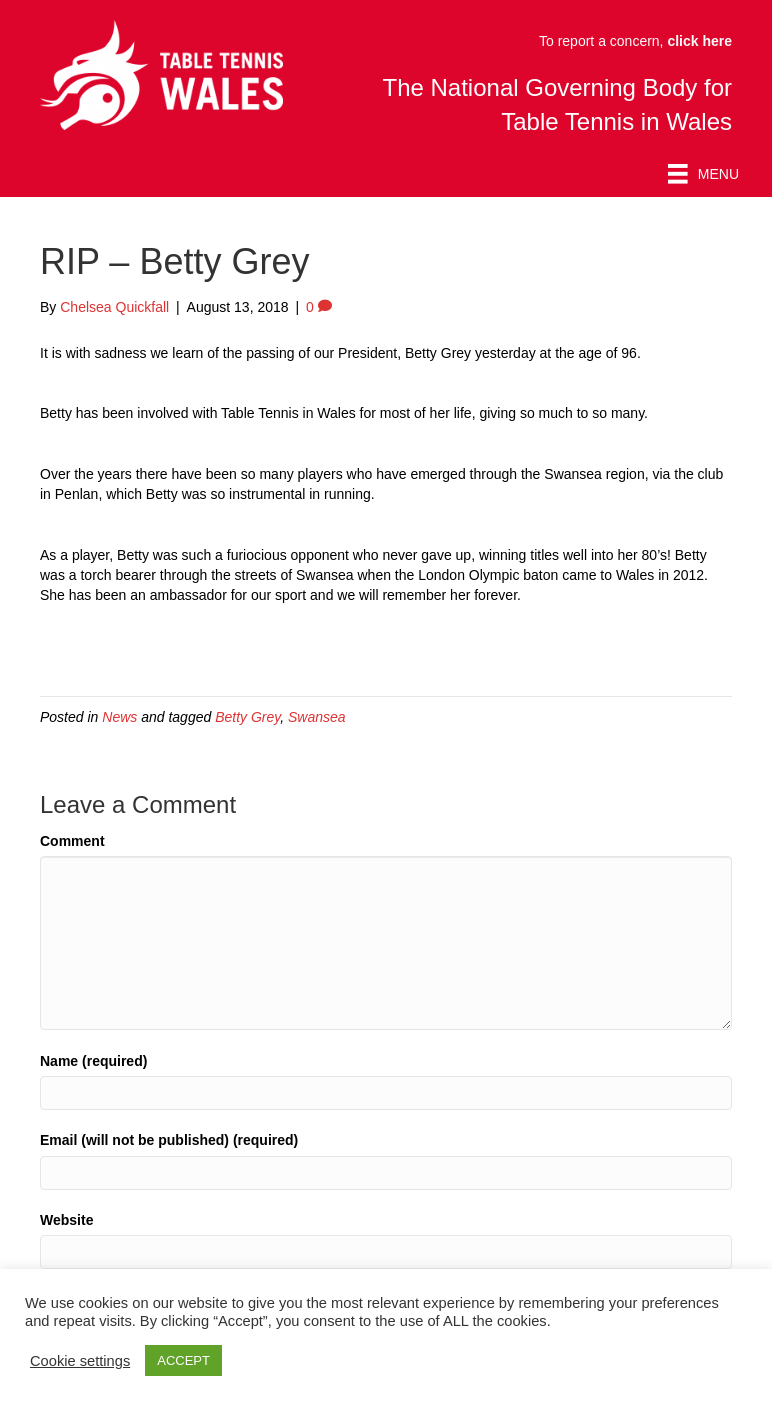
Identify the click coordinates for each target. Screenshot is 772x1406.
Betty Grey (247, 717)
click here (699, 41)
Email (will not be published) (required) (169, 1140)
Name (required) (93, 1061)
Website (66, 1220)
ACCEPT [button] (183, 1360)
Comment (72, 841)
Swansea (317, 717)
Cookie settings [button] (80, 1361)
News (119, 717)
